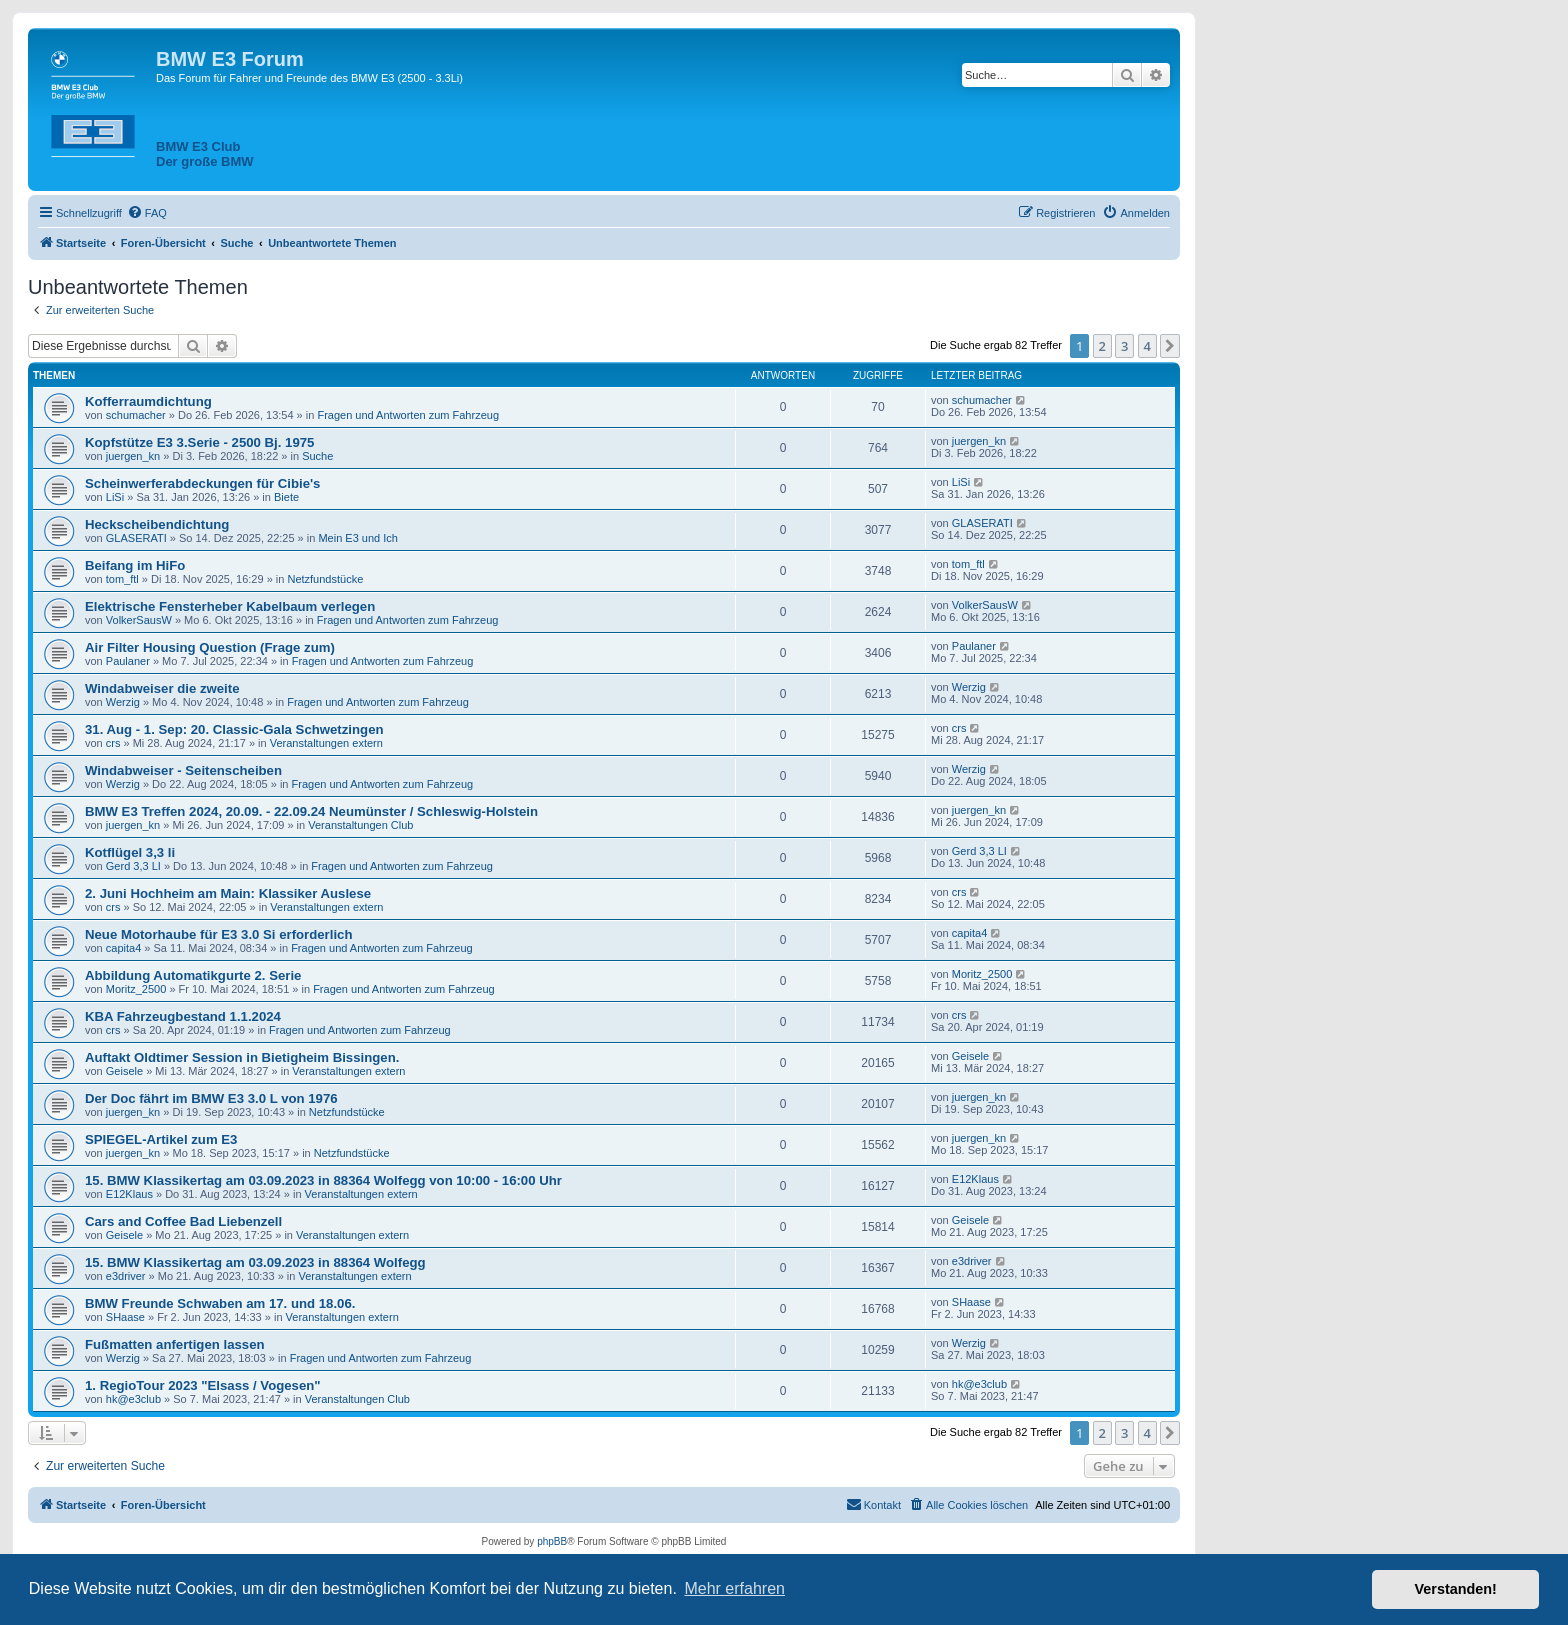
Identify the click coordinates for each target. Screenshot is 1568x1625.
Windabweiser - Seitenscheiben (183, 770)
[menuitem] (147, 213)
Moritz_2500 (136, 989)
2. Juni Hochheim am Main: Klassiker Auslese (228, 893)
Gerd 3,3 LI (133, 866)
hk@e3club (133, 1399)
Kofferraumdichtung (148, 401)
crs (113, 743)
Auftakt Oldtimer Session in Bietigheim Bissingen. (242, 1057)
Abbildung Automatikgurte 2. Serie (193, 975)
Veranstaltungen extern (326, 743)
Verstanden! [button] (1456, 1589)
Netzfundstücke (325, 579)
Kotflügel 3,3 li (130, 852)
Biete (286, 497)
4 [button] (1147, 346)
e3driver (126, 1276)
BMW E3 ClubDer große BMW (205, 154)
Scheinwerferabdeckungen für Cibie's (202, 483)
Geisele (124, 1071)
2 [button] (1102, 346)
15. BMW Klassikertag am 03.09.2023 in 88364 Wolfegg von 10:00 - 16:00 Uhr (323, 1180)
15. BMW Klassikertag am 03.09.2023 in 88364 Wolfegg (255, 1262)
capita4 (123, 948)
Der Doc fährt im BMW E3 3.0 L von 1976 (211, 1098)
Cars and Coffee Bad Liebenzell (183, 1221)
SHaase (125, 1317)
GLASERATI (136, 538)
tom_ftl (122, 579)
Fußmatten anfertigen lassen (175, 1344)
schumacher (136, 415)
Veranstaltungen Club (360, 825)
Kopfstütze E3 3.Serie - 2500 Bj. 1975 (199, 442)
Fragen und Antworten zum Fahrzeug (408, 415)
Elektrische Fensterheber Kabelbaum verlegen (230, 606)
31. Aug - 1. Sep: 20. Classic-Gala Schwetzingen (234, 729)
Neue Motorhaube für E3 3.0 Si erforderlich (218, 934)
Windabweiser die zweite (162, 688)
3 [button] (1124, 346)
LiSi (115, 497)
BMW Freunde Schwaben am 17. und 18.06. (220, 1303)
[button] (1170, 346)
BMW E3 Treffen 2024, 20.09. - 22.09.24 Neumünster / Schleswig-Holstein (311, 811)
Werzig (123, 702)
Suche (317, 456)
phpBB (552, 1541)
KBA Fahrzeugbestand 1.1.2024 (183, 1016)
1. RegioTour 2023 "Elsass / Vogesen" (203, 1385)
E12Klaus (129, 1194)
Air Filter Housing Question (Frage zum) (210, 647)
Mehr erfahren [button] (734, 1588)
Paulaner (128, 661)
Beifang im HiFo (135, 565)
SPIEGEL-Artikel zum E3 (161, 1139)
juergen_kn (133, 456)
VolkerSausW (139, 620)
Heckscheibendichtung (157, 524)
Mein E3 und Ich (358, 538)
